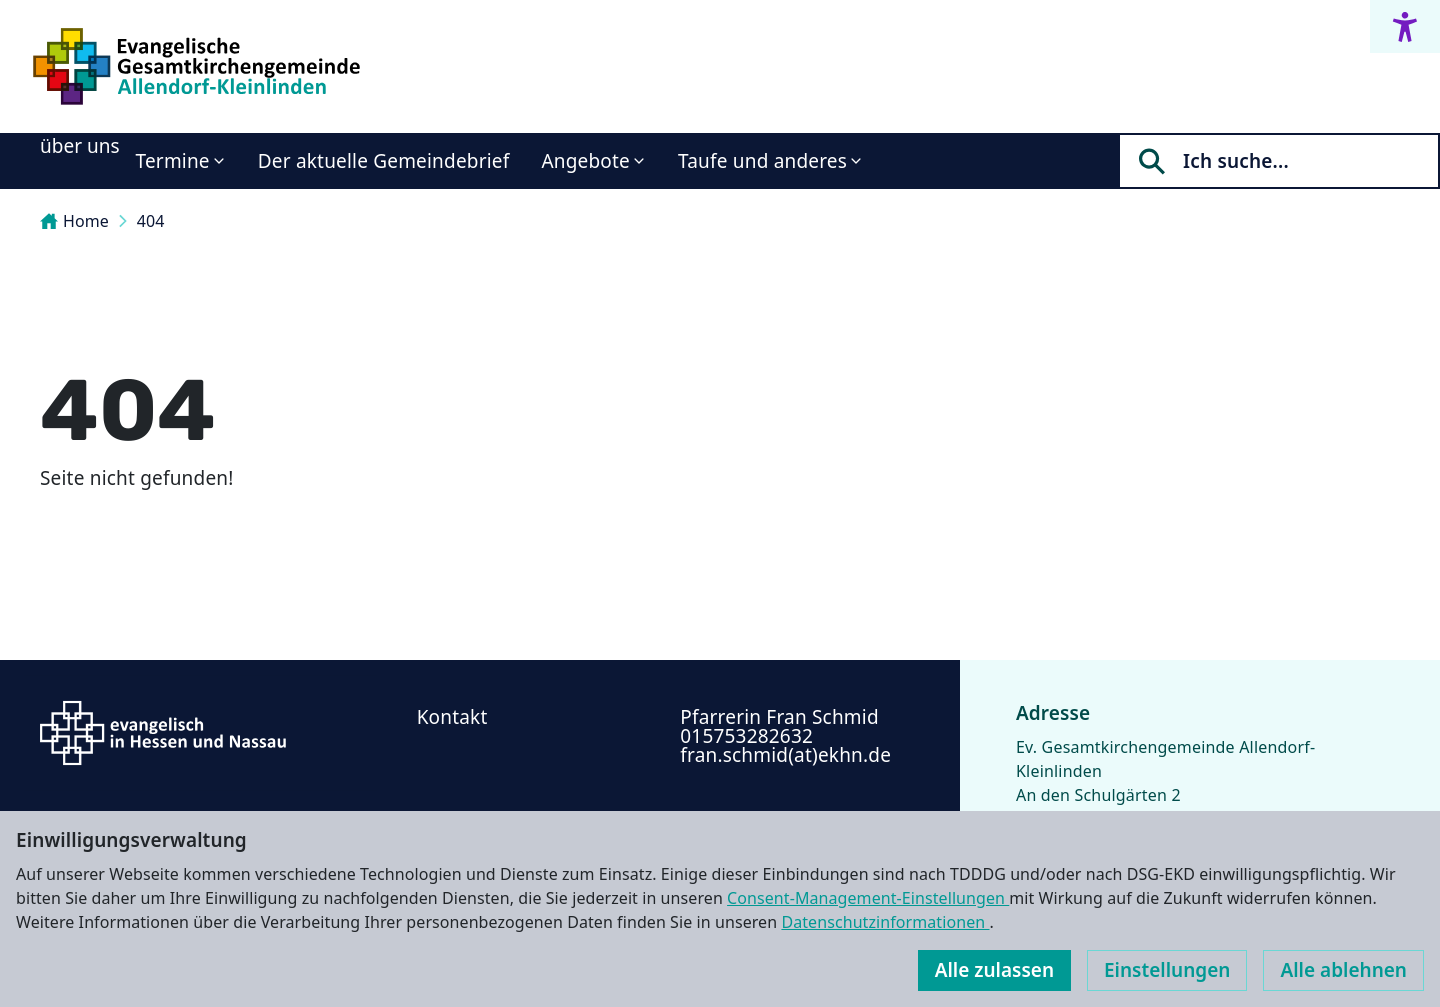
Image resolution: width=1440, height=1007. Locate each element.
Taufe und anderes (762, 161)
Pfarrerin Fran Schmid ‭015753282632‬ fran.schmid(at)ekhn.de (785, 736)
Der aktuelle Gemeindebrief (384, 161)
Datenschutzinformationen (885, 922)
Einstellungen (1167, 970)
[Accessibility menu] (1405, 26)
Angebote (585, 161)
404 (151, 221)
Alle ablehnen (1343, 970)
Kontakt (452, 717)
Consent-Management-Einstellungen (868, 898)
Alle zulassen (994, 970)
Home (74, 221)
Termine (173, 161)
